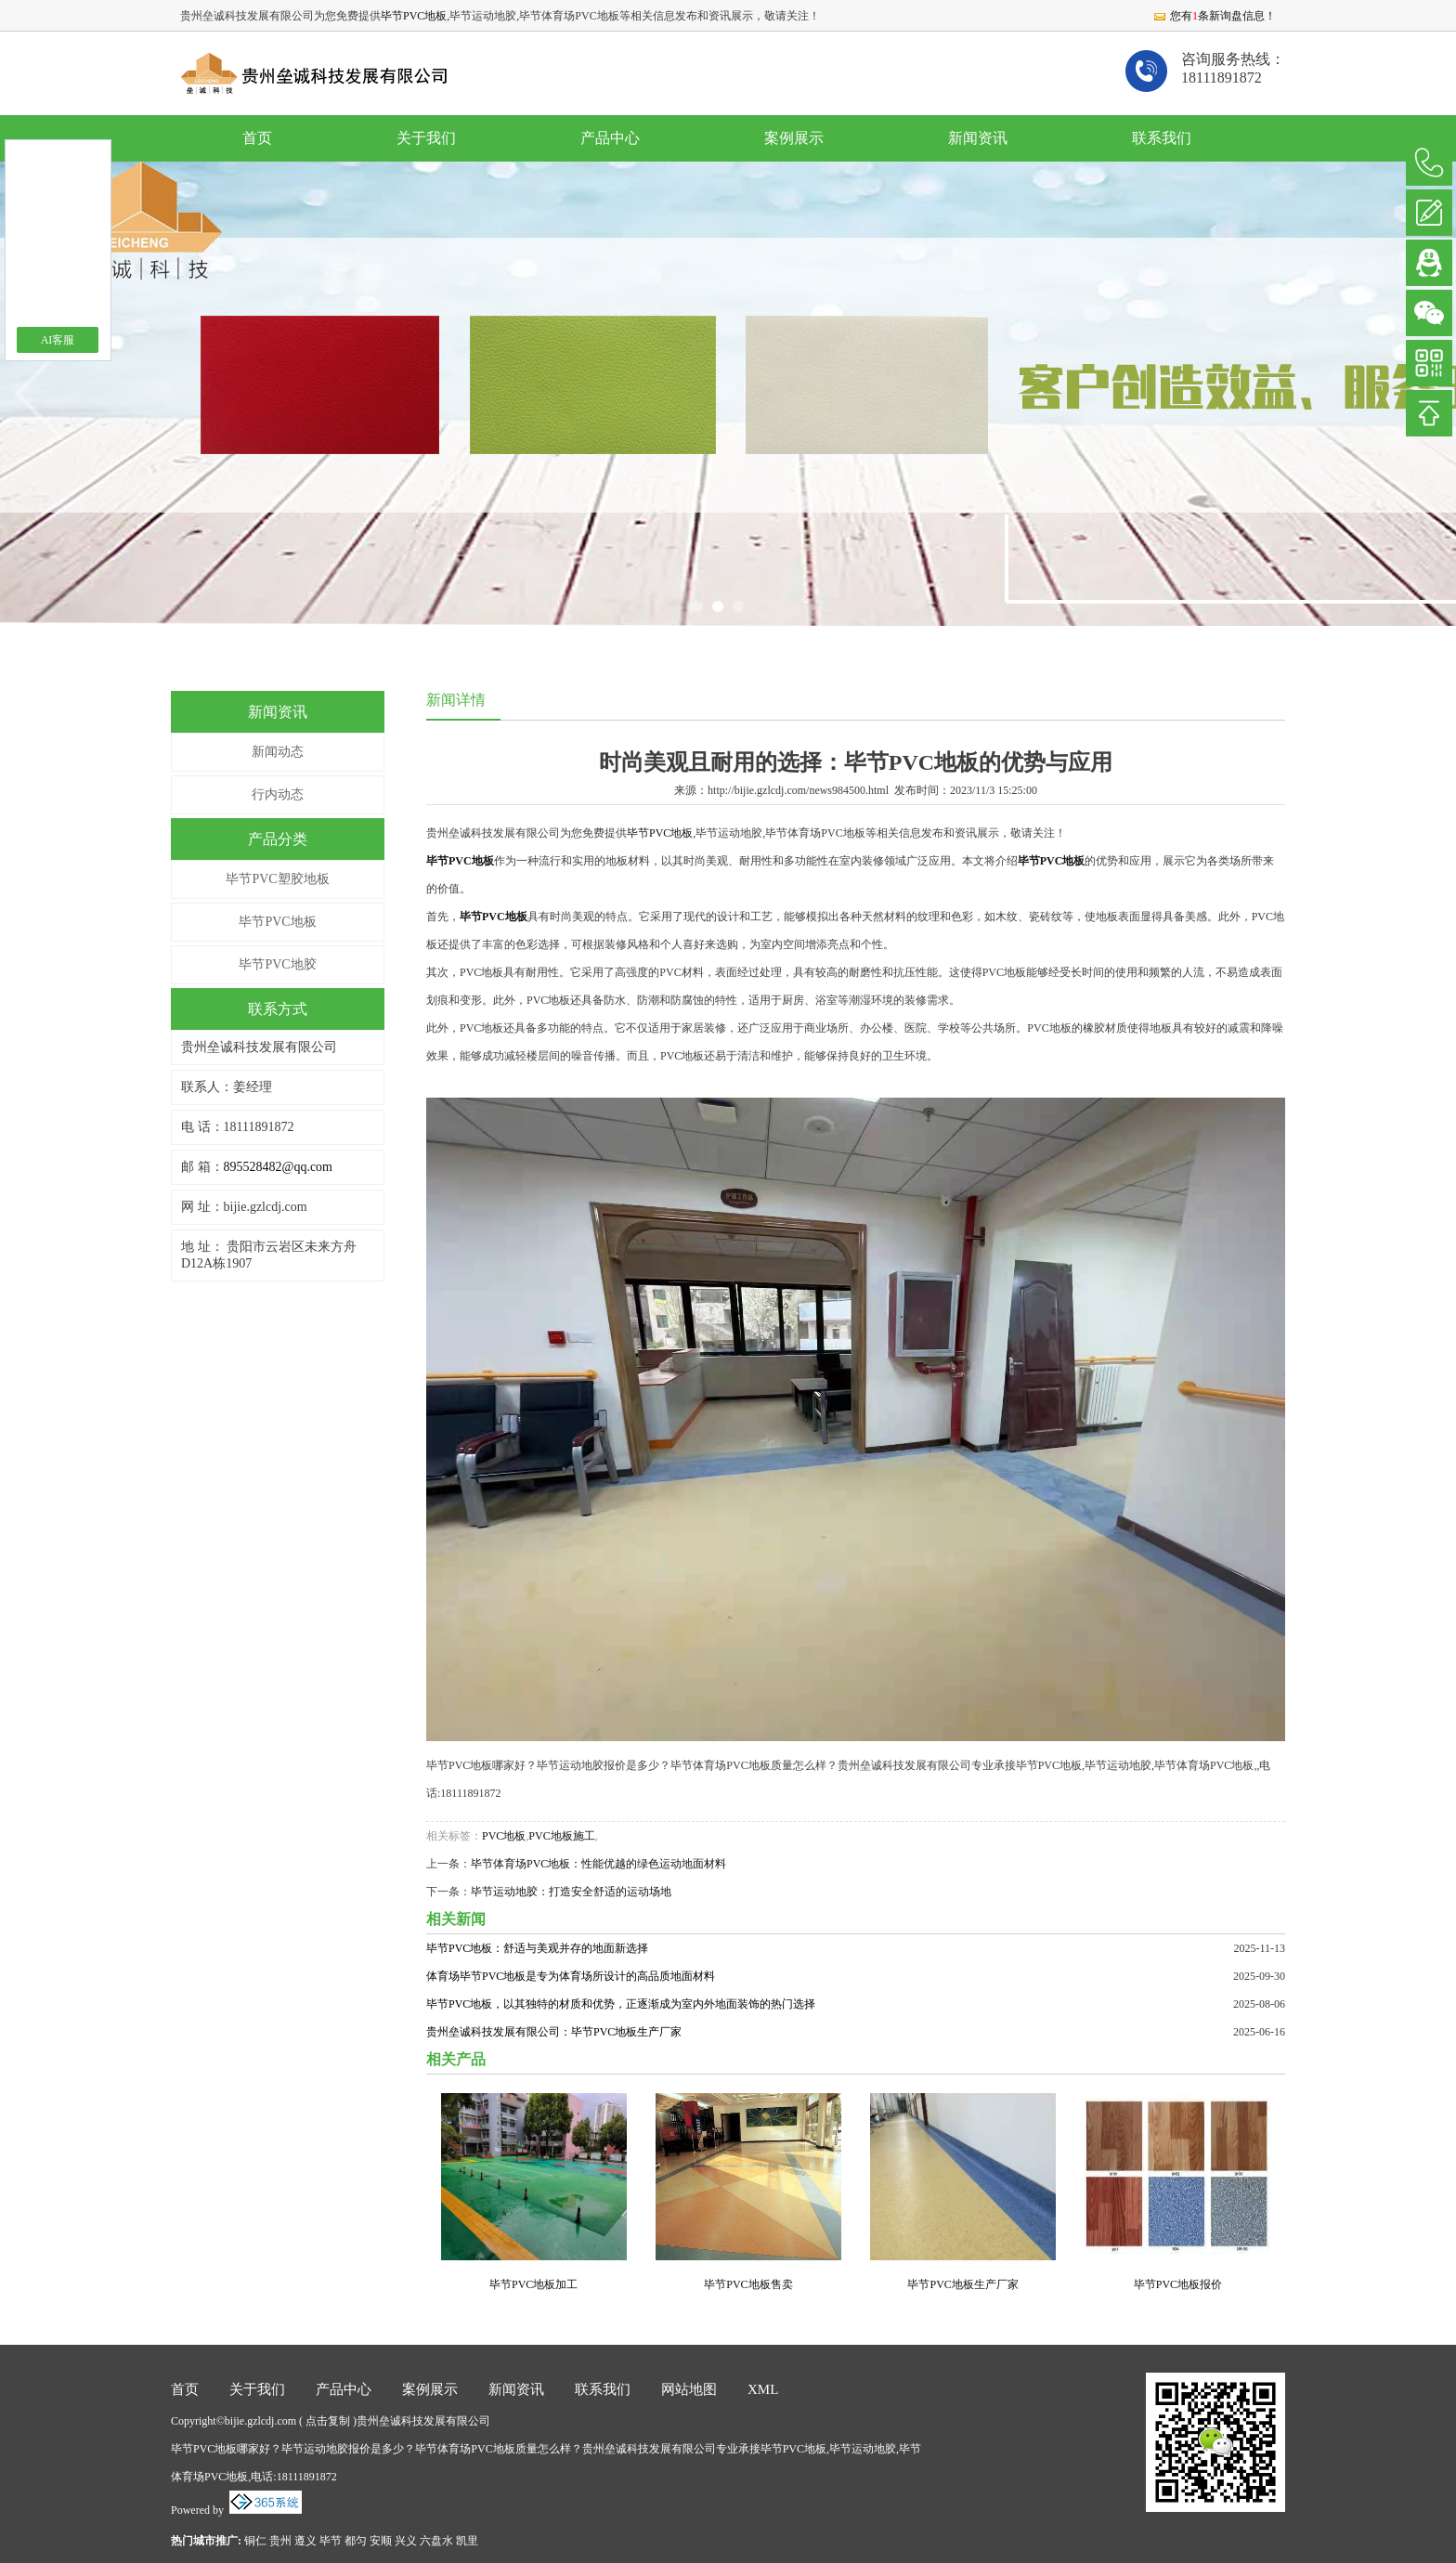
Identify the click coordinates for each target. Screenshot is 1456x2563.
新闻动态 (278, 752)
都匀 (355, 2540)
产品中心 (610, 138)
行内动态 (278, 794)
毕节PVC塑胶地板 (277, 879)
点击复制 (328, 2420)
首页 (257, 138)
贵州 (280, 2540)
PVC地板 (504, 1835)
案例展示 (794, 138)
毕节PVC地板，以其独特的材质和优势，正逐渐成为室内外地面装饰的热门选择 (620, 2003)
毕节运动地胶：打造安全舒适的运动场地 (571, 1891)
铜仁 (255, 2540)
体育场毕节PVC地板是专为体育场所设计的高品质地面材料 (570, 1976)
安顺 (381, 2540)
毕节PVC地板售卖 (748, 2284)
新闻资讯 (978, 138)
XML (763, 2389)
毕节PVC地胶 (277, 964)
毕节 (330, 2540)
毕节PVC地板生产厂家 (962, 2284)
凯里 (467, 2540)
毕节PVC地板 (414, 15)
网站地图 (689, 2389)
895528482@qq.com (278, 1167)
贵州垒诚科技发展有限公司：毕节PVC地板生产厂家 (554, 2031)
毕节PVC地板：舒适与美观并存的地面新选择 (537, 1948)
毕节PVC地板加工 (533, 2284)
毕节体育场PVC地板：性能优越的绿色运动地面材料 (598, 1863)
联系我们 (1161, 138)
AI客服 (58, 339)
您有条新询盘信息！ (1214, 15)
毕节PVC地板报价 (1178, 2284)
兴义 (406, 2540)
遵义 (305, 2540)
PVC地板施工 (561, 1835)
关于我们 (426, 138)
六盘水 (436, 2540)
